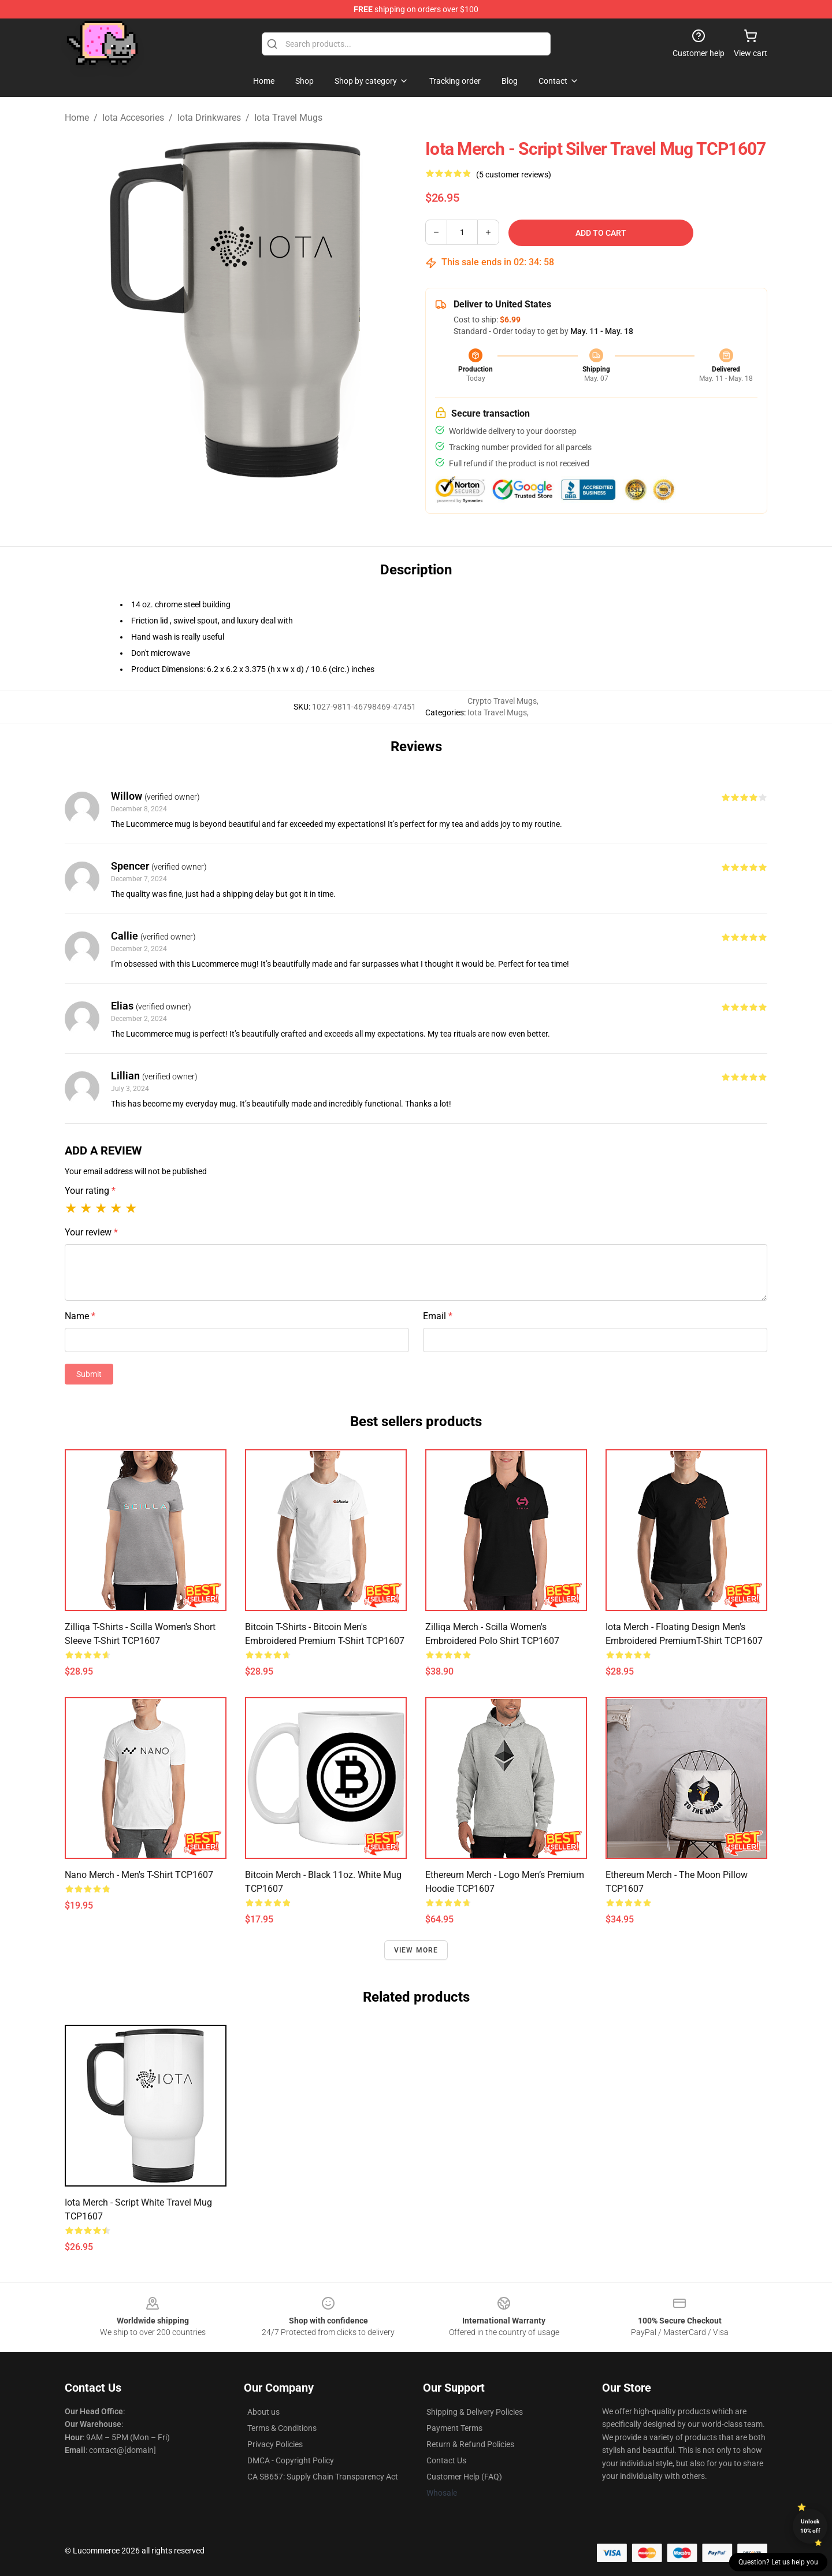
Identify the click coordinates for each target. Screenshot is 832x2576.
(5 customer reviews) (513, 174)
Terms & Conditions (282, 2428)
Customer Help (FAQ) (464, 2476)
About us (263, 2412)
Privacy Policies (275, 2444)
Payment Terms (454, 2428)
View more (416, 1950)
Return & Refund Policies (470, 2444)
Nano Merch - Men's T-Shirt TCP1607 (139, 1874)
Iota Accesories (133, 117)
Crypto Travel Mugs (502, 701)
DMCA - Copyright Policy (290, 2460)
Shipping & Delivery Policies (474, 2412)
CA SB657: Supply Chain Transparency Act (322, 2476)
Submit (89, 1374)
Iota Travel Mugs (288, 117)
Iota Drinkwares (209, 117)
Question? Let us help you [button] (778, 2562)
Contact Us (446, 2460)
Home (77, 117)
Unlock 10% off (810, 2526)
